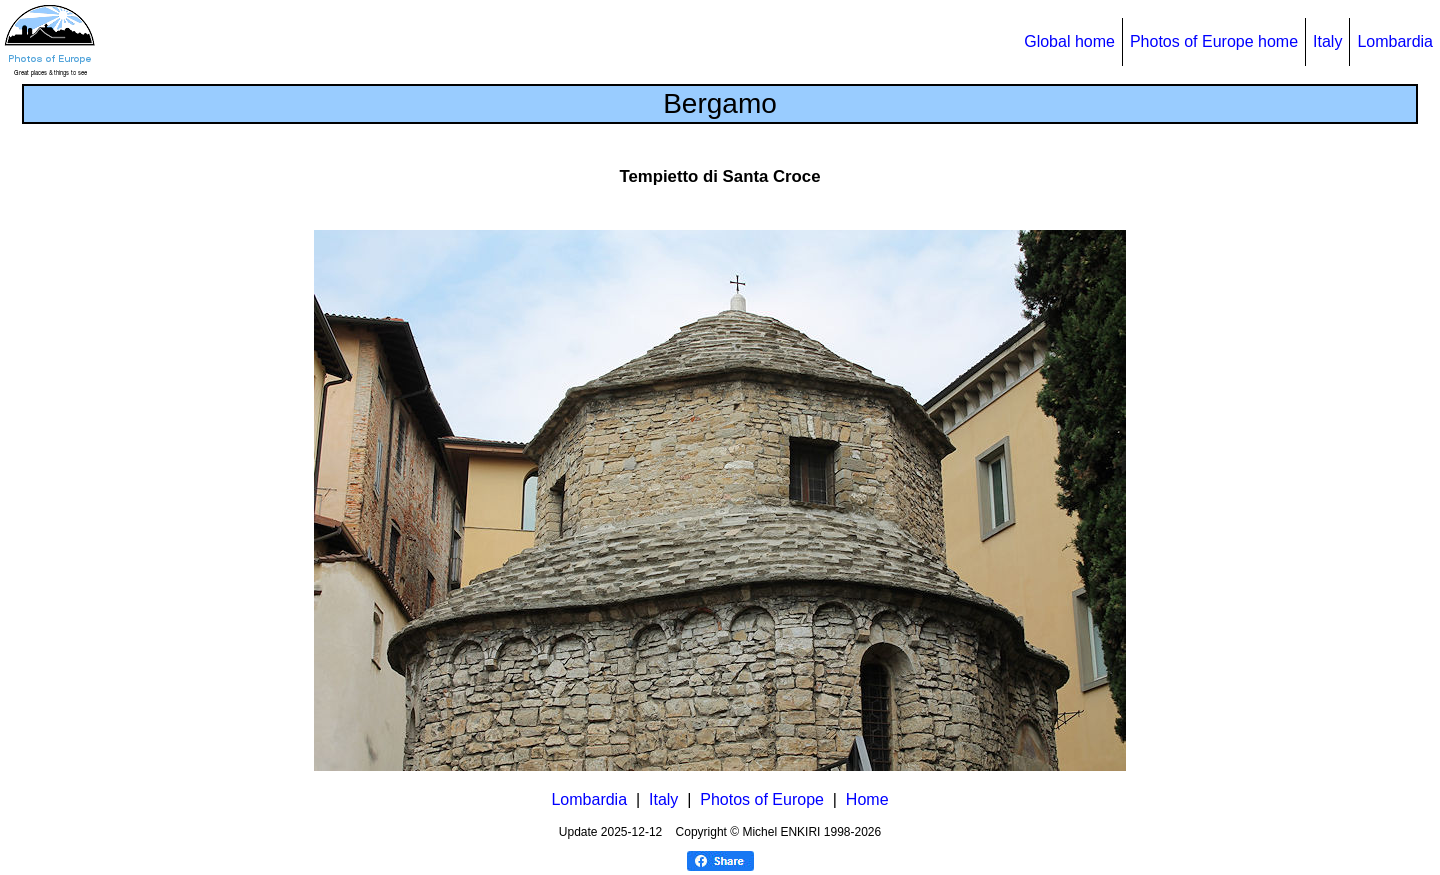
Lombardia (1395, 41)
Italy (1327, 41)
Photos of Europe (762, 799)
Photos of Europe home (1214, 41)
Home (867, 799)
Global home (1069, 41)
